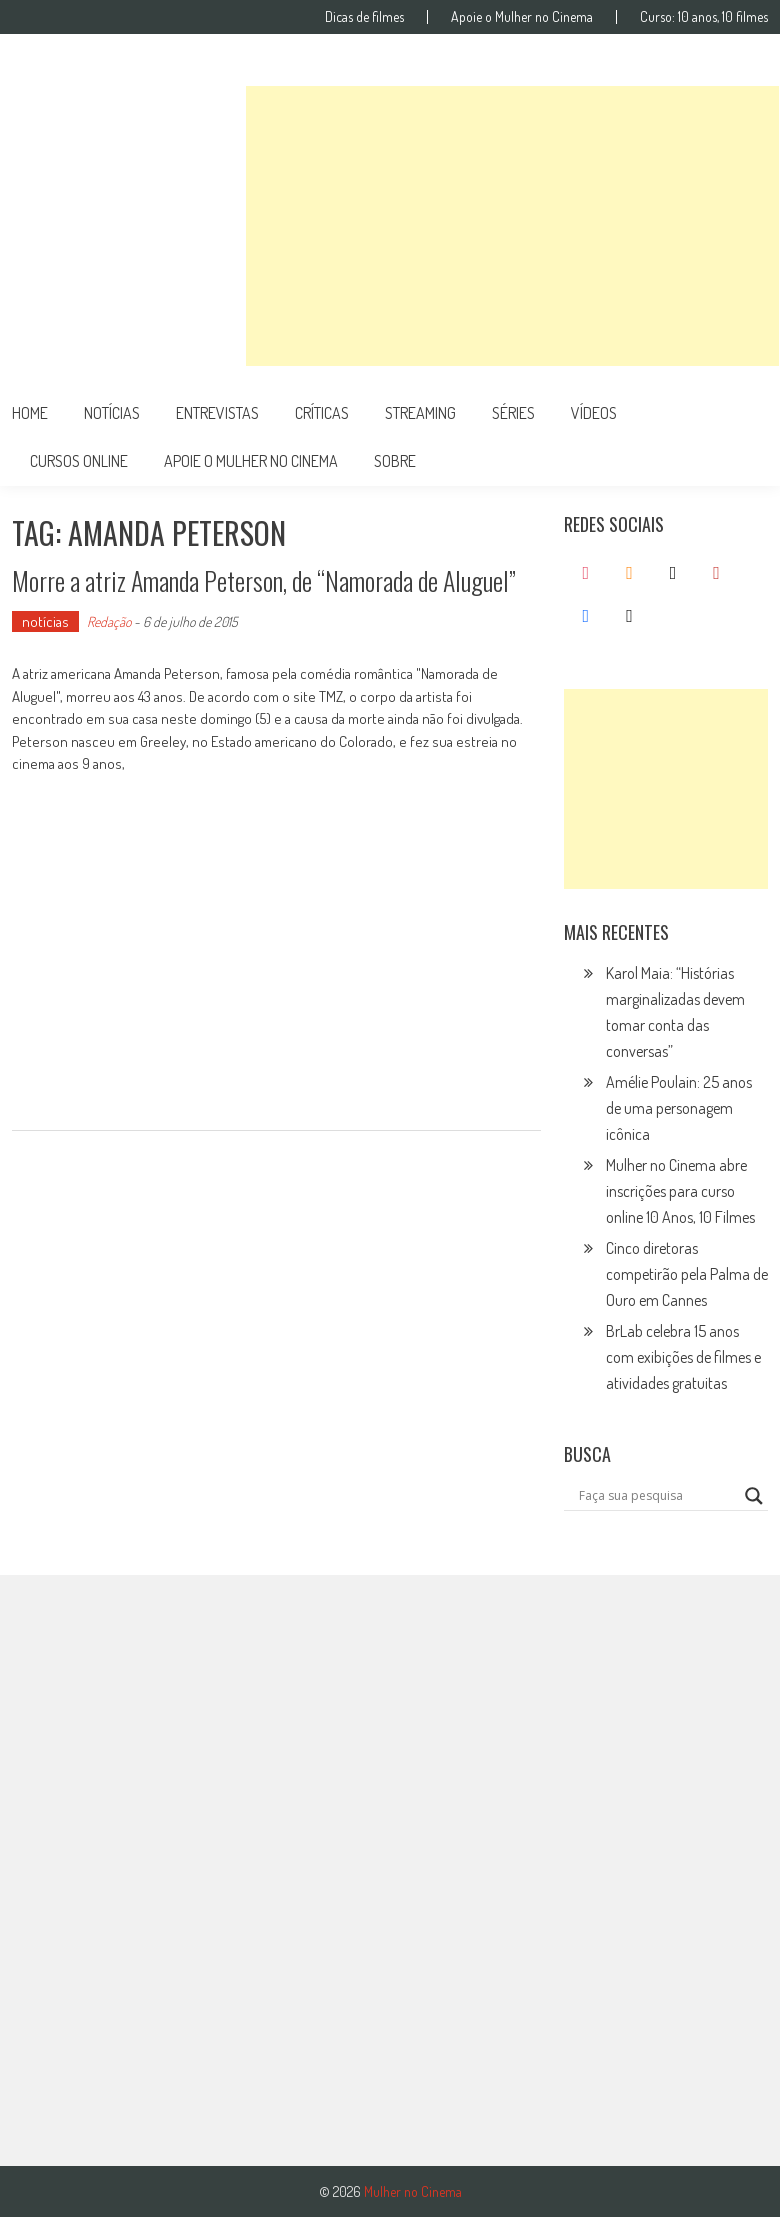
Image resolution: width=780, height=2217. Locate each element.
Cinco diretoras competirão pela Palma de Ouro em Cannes (687, 1274)
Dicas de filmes (364, 17)
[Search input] (657, 1496)
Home (30, 413)
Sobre (395, 461)
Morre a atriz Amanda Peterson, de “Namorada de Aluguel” (264, 580)
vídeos (594, 413)
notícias (112, 413)
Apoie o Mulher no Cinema (522, 17)
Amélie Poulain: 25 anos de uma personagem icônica (679, 1108)
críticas (322, 413)
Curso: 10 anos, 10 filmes (704, 17)
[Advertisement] (512, 226)
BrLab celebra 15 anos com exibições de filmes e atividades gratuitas (683, 1357)
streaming (420, 413)
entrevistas (217, 413)
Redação (109, 621)
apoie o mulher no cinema (251, 461)
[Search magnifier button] (754, 1496)
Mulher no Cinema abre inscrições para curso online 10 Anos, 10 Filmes (680, 1191)
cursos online (79, 461)
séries (513, 413)
